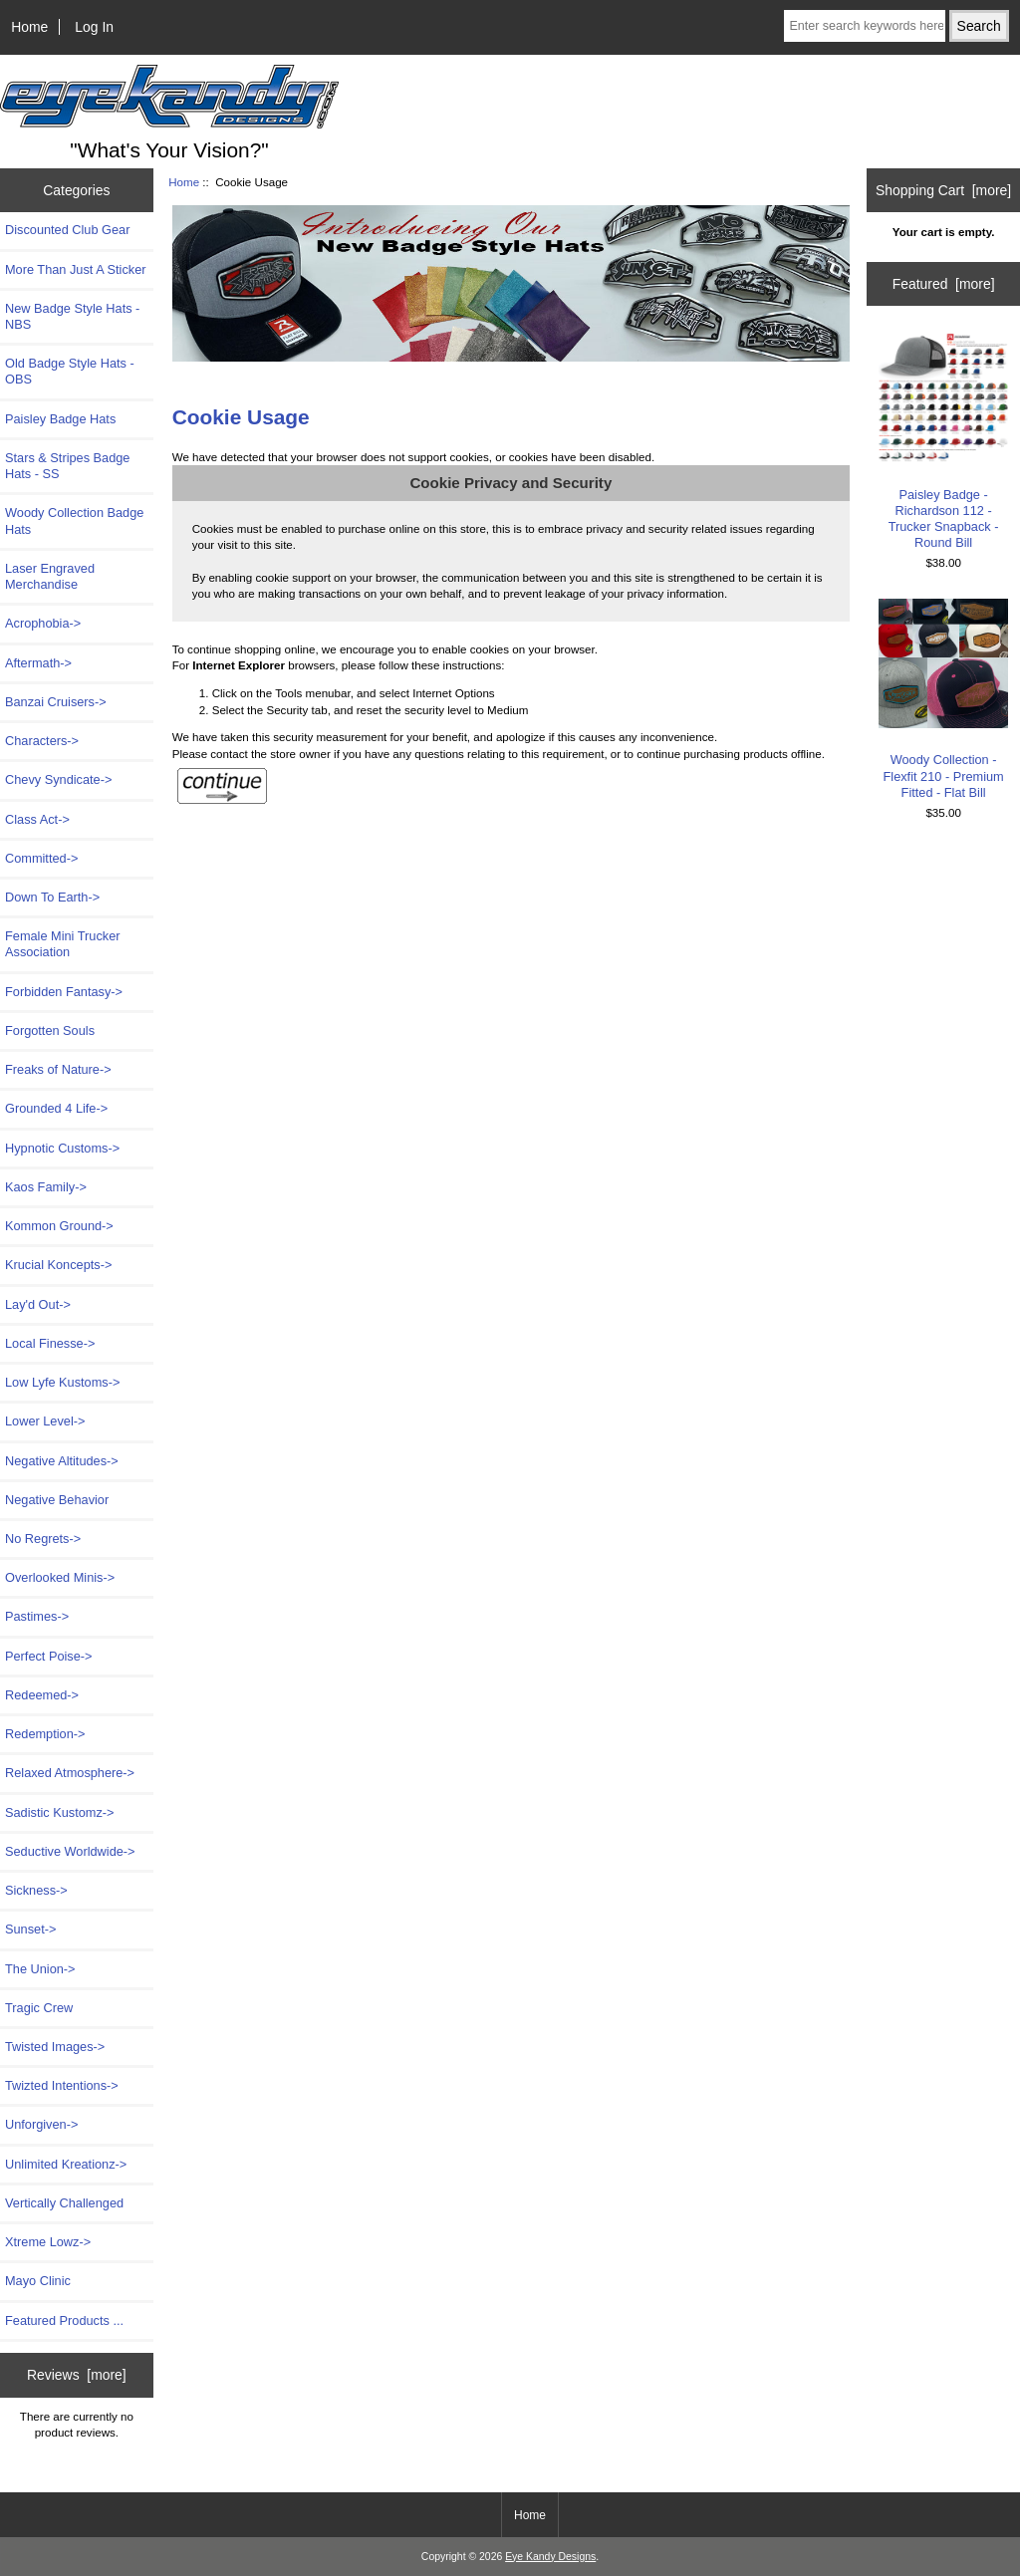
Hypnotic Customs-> (62, 1148)
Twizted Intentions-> (62, 2085)
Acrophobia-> (43, 623)
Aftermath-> (38, 662)
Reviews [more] (77, 2375)
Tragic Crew (39, 2007)
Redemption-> (45, 1733)
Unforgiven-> (41, 2124)
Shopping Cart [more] (943, 190)
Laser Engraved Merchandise (50, 576)
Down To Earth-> (52, 897)
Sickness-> (36, 1890)
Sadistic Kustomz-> (59, 1812)
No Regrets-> (43, 1538)
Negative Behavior (57, 1499)
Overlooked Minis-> (60, 1577)
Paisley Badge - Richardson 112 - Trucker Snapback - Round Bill (944, 442)
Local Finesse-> (50, 1343)
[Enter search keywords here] (864, 26)
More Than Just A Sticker (75, 269)
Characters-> (42, 740)
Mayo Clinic (38, 2280)
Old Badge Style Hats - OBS (69, 371)
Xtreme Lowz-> (48, 2241)
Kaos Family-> (46, 1186)
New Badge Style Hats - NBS (72, 316)
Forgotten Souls (50, 1030)
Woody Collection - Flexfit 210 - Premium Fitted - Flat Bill (944, 699)
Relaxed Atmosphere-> (69, 1772)
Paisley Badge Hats (60, 418)
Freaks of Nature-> (58, 1069)
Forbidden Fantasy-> (64, 991)
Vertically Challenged (64, 2202)
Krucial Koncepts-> (58, 1264)
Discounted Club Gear (67, 229)
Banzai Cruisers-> (56, 701)
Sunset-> (30, 1929)
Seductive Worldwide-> (70, 1851)
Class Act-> (37, 819)
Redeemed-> (42, 1694)
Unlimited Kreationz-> (66, 2164)
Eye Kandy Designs (550, 2556)
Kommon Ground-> (59, 1225)
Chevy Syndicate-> (58, 779)
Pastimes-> (37, 1616)
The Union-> (40, 1968)
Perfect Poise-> (49, 1656)
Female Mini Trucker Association (62, 943)
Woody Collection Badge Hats (74, 520)
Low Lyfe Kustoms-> (62, 1382)
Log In (94, 27)
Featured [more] (943, 284)
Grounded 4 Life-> (56, 1108)
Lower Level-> (45, 1421)
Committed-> (41, 858)
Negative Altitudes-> (62, 1460)
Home (29, 27)
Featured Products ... (64, 2320)
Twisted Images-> (55, 2046)
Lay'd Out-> (38, 1304)
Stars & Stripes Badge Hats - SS (67, 465)
